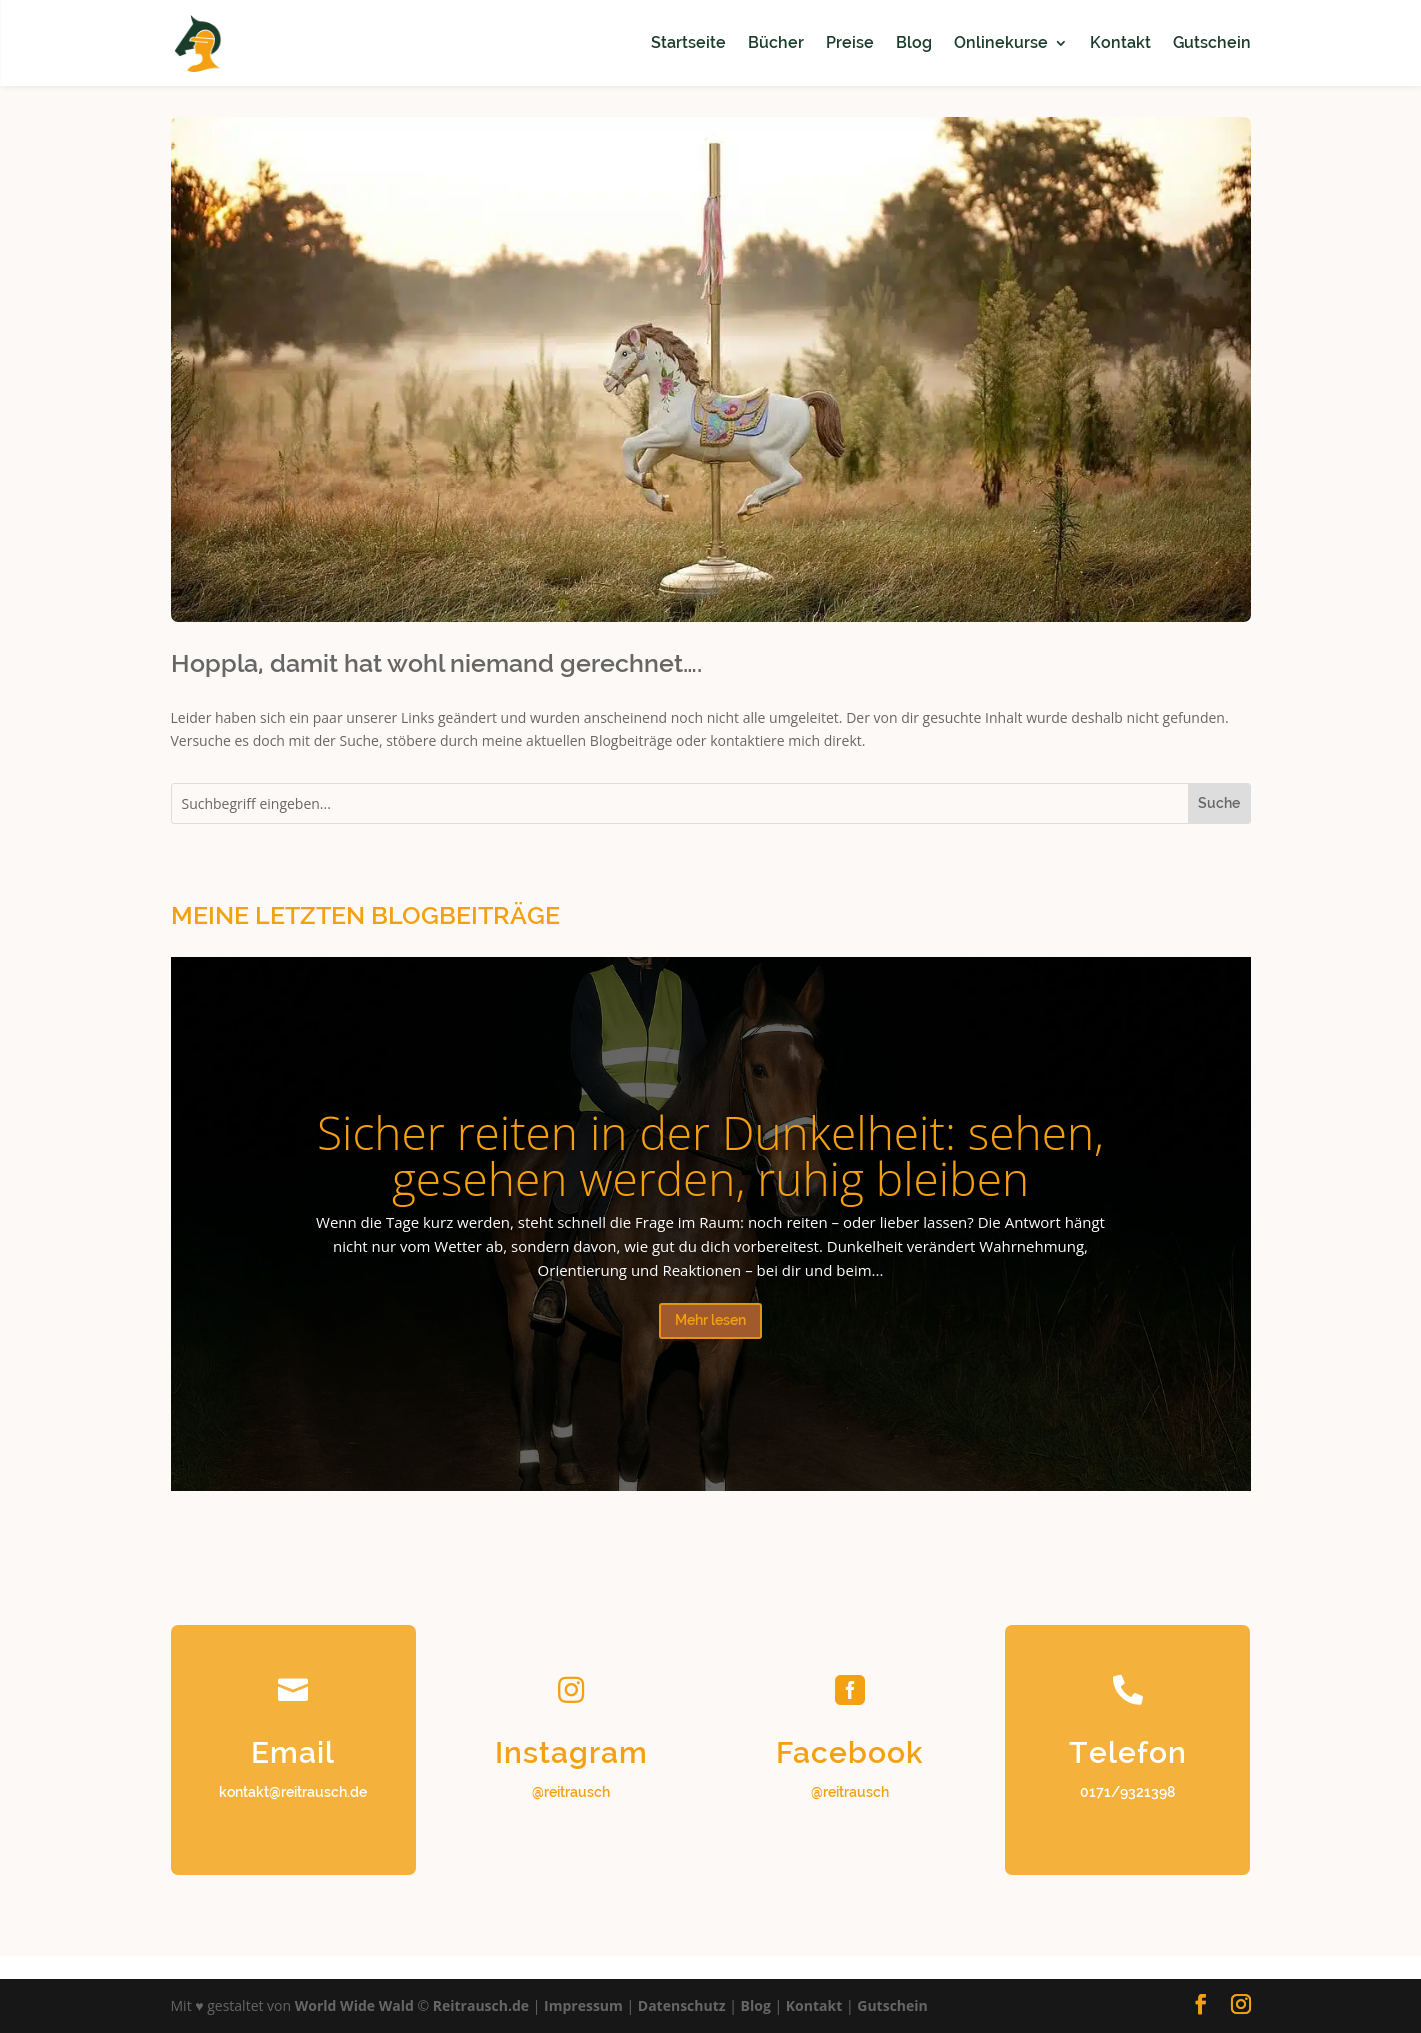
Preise (850, 42)
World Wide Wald (354, 2005)
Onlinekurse (1001, 42)
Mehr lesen (710, 1320)
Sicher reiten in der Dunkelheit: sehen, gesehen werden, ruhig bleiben (710, 1155)
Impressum (583, 2005)
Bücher (776, 42)
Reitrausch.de (481, 2005)
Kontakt (1120, 42)
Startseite (688, 42)
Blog (914, 42)
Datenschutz (682, 2005)
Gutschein (1212, 42)
